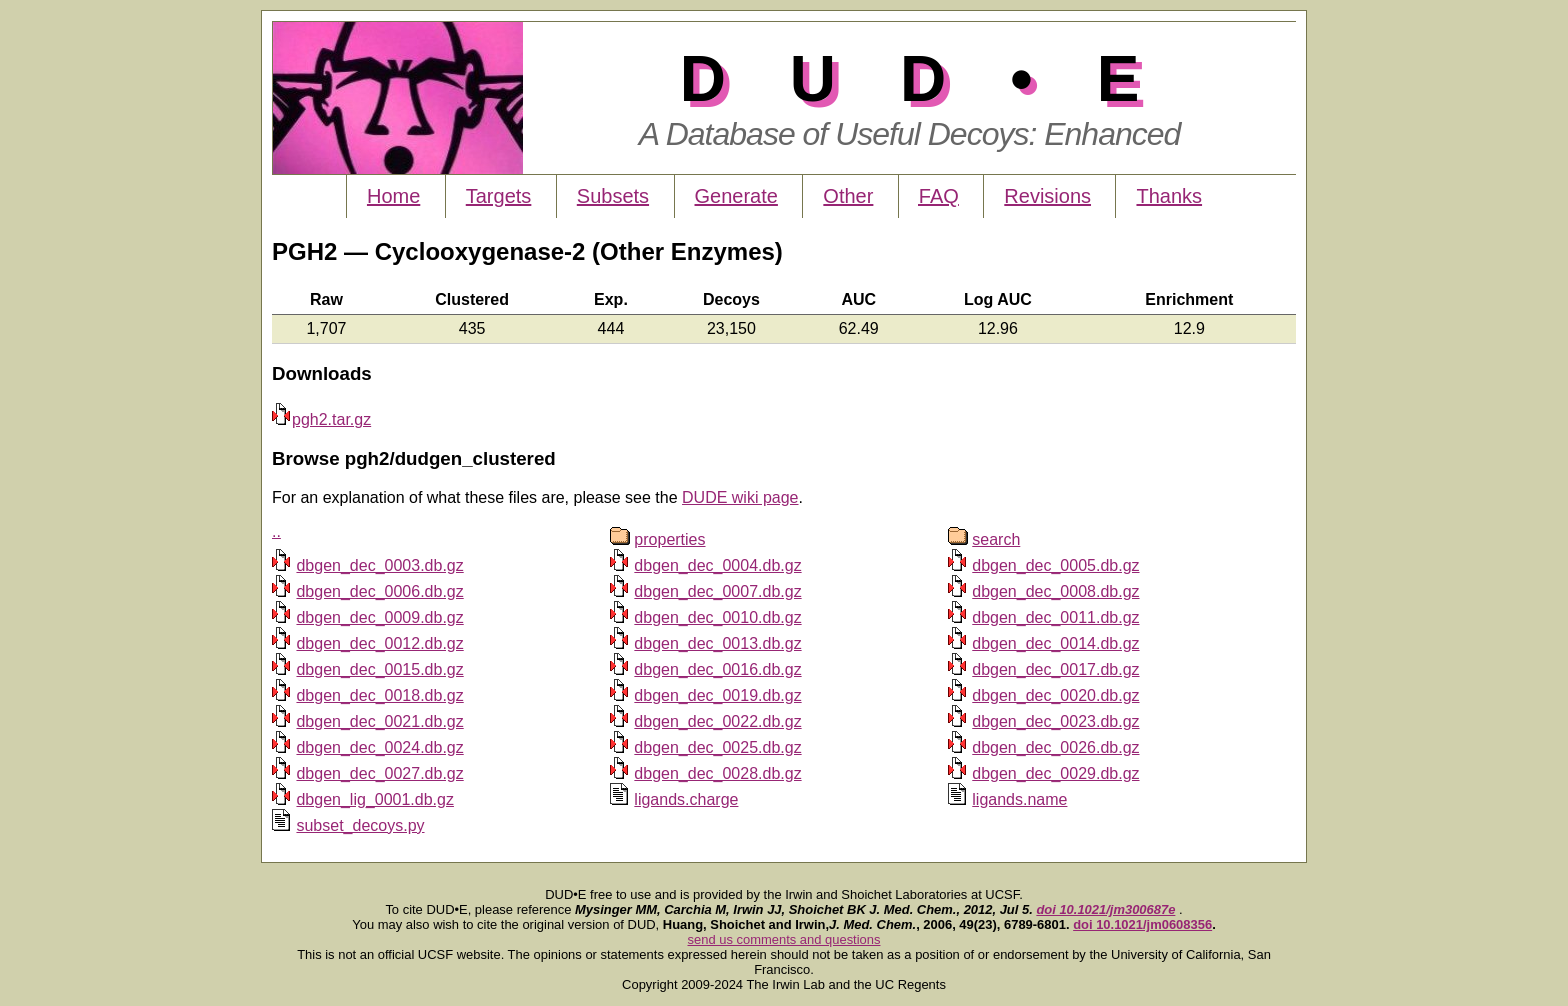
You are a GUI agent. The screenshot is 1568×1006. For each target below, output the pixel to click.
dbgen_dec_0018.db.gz (379, 695)
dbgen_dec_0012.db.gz (379, 643)
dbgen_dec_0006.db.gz (379, 591)
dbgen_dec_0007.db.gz (717, 591)
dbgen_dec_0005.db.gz (1055, 565)
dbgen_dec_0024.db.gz (379, 747)
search (996, 539)
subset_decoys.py (360, 825)
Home (393, 196)
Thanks (1169, 196)
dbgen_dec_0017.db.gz (1055, 669)
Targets (499, 196)
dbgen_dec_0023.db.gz (1055, 721)
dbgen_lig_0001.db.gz (374, 799)
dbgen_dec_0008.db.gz (1055, 591)
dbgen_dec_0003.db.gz (379, 565)
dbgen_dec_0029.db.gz (1055, 773)
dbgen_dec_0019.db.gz (717, 695)
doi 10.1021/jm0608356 (1142, 924)
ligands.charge (686, 799)
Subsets (613, 196)
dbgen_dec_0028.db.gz (717, 773)
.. (276, 531)
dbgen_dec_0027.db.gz (379, 773)
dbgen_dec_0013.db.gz (717, 643)
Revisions (1047, 196)
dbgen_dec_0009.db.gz (379, 617)
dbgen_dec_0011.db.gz (1055, 617)
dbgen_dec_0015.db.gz (379, 669)
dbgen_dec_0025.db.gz (717, 747)
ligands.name (1019, 799)
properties (669, 539)
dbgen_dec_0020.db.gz (1055, 695)
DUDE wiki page (740, 497)
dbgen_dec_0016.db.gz (717, 669)
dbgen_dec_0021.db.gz (379, 721)
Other (848, 196)
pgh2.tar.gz (321, 419)
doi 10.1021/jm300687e (1105, 909)
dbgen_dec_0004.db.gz (717, 565)
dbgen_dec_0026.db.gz (1055, 747)
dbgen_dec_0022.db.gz (717, 721)
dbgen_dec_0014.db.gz (1055, 643)
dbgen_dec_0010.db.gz (717, 617)
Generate (736, 196)
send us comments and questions (784, 939)
